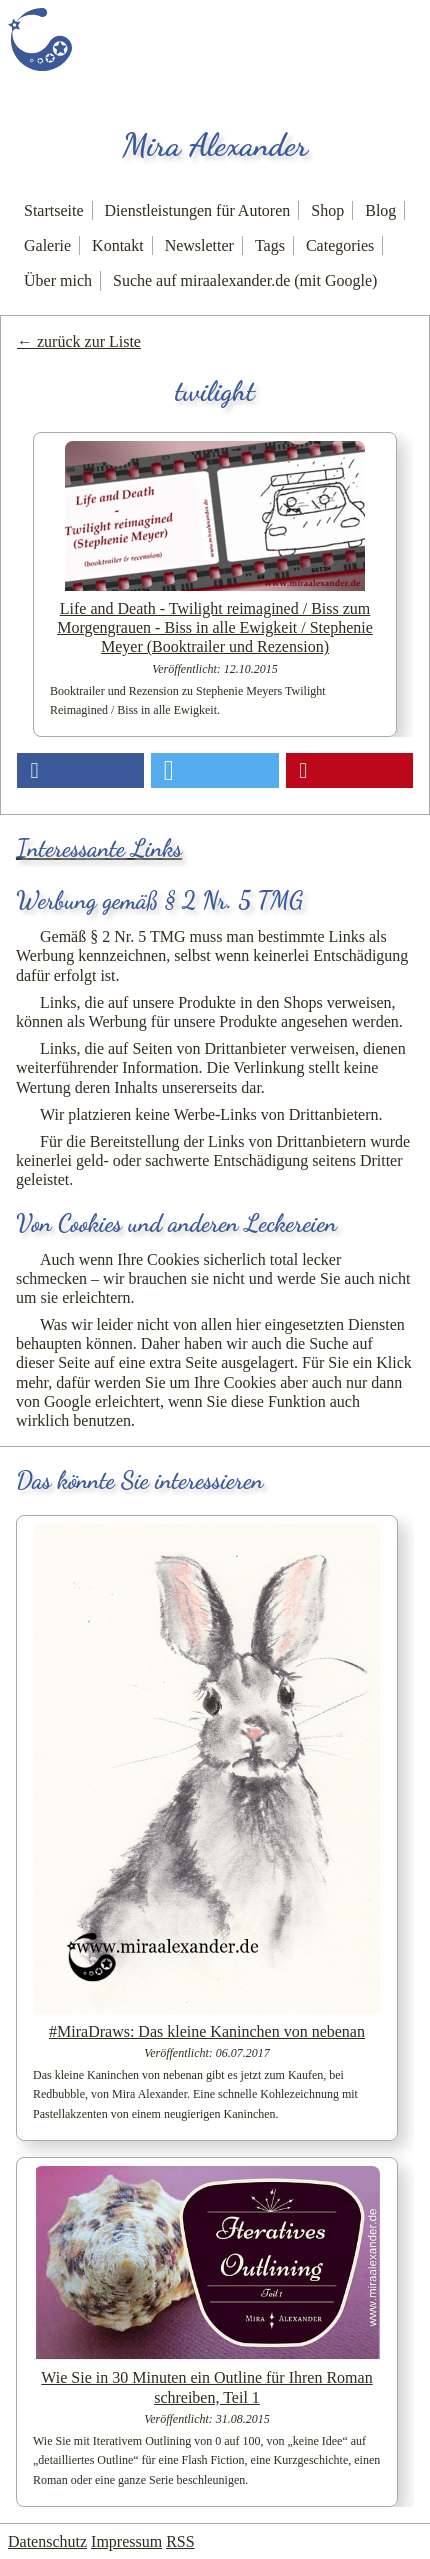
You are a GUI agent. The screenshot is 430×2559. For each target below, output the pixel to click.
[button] (80, 770)
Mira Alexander (215, 145)
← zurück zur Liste (79, 341)
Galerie (47, 245)
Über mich (58, 280)
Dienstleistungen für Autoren (198, 210)
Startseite (54, 210)
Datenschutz (47, 2541)
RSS (180, 2541)
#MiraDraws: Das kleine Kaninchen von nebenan (207, 2031)
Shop (327, 210)
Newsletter (199, 245)
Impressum (126, 2541)
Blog (380, 210)
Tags (270, 245)
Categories (340, 245)
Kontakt (118, 245)
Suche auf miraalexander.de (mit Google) (245, 280)
